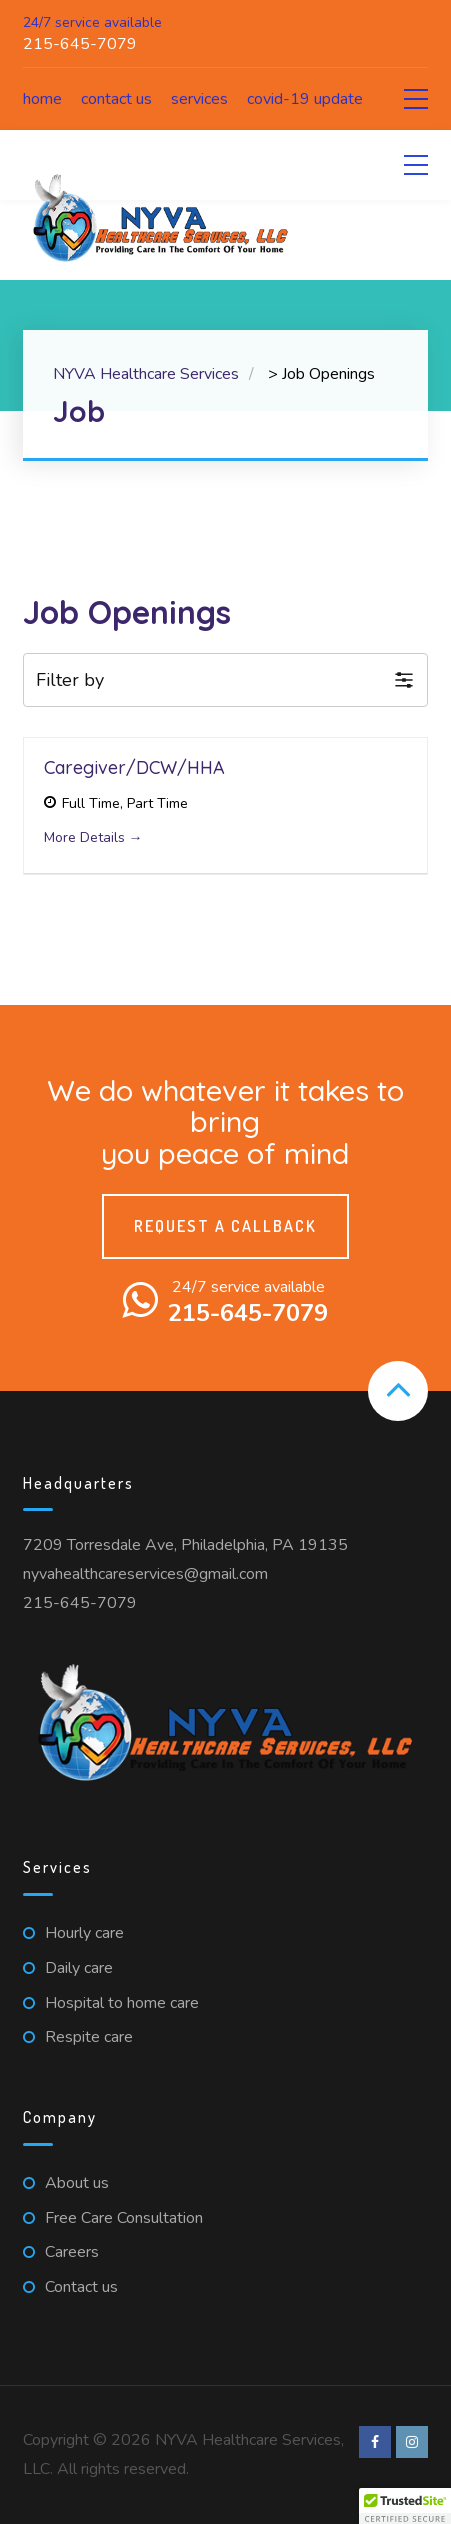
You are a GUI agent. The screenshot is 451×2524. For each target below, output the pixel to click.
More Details (93, 837)
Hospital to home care (122, 2003)
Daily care (79, 1968)
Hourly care (84, 1933)
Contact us (116, 99)
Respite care (89, 2037)
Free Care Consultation (124, 2218)
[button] (226, 680)
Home (42, 99)
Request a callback (225, 1226)
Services (199, 99)
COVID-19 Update (305, 99)
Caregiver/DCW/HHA (134, 767)
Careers (72, 2252)
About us (77, 2183)
